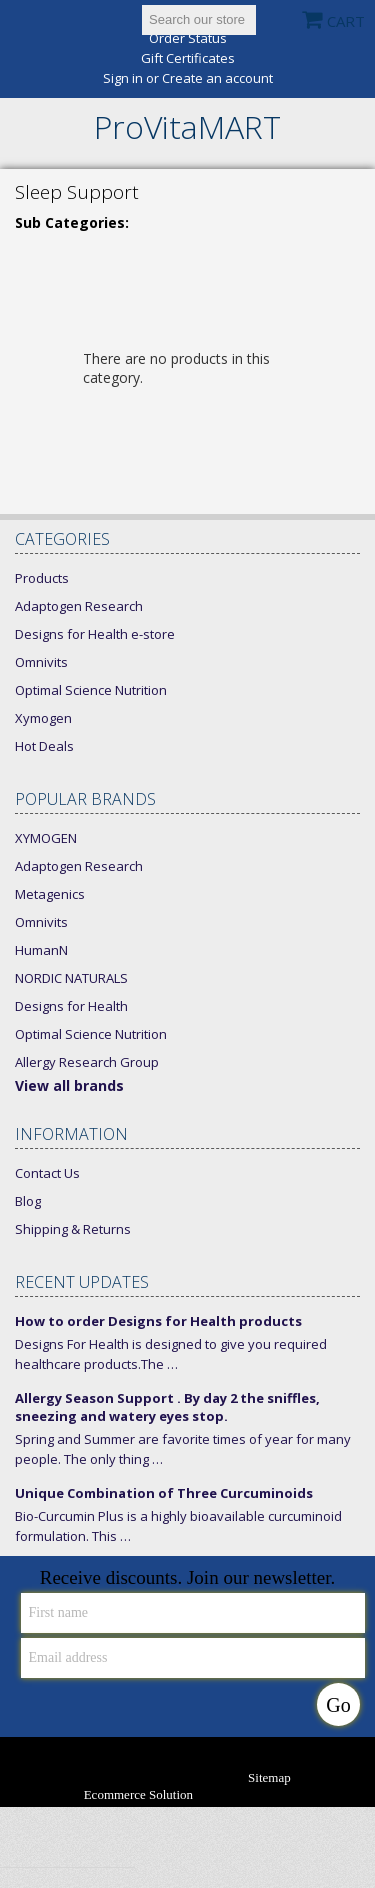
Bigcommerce (263, 1796)
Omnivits (41, 662)
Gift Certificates (188, 58)
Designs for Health (71, 1006)
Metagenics (50, 894)
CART (346, 21)
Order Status (188, 38)
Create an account (217, 78)
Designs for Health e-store (95, 634)
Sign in (123, 78)
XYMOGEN (46, 838)
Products (42, 578)
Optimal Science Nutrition (91, 690)
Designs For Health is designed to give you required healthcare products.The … (171, 1354)
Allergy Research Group (87, 1062)
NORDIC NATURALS (71, 978)
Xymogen (43, 718)
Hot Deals (44, 746)
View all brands (69, 1085)
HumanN (41, 950)
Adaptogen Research (79, 606)
